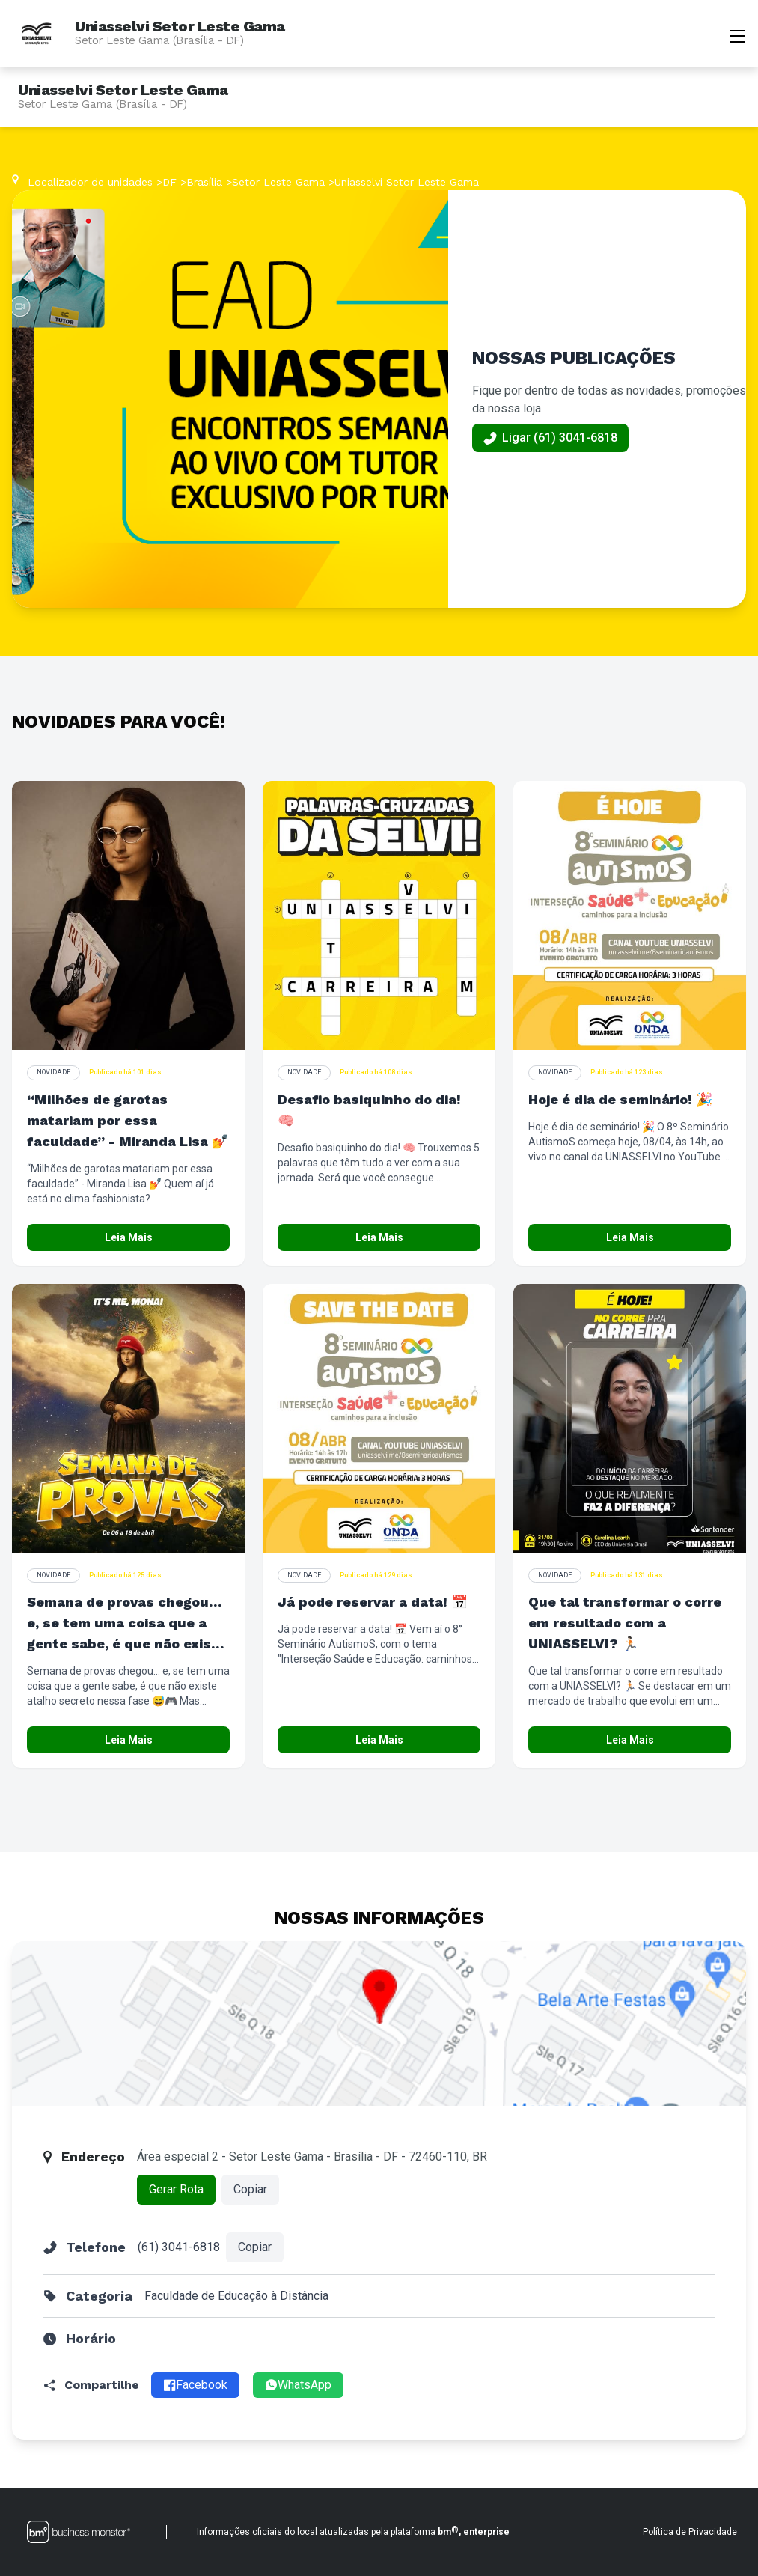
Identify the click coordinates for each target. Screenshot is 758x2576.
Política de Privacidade (690, 2532)
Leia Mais (129, 1237)
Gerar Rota (176, 2189)
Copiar (250, 2189)
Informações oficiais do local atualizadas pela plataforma (353, 2531)
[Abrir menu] (737, 34)
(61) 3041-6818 (179, 2247)
